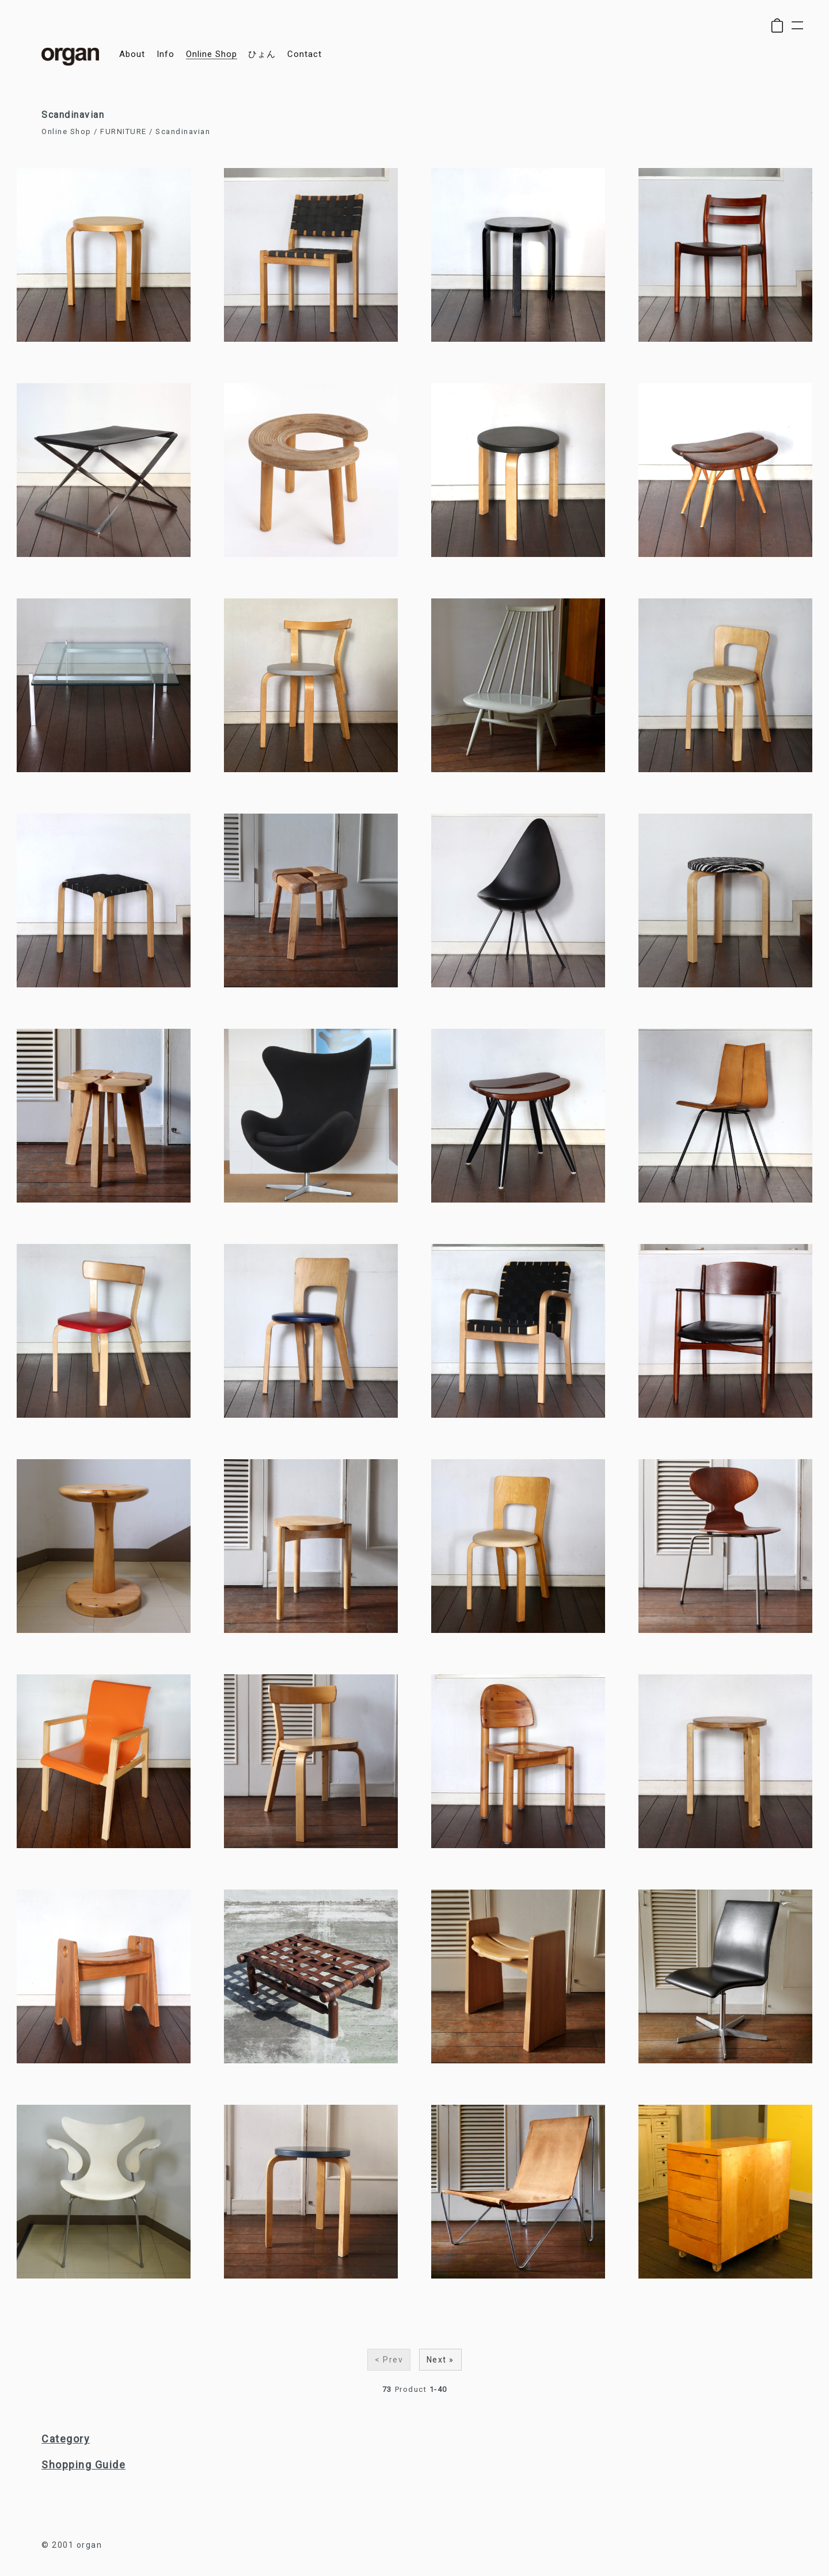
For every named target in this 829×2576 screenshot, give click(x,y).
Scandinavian (182, 131)
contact (304, 54)
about (132, 54)
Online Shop (66, 131)
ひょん (262, 54)
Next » (440, 2359)
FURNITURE (123, 131)
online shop (211, 54)
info (165, 54)
